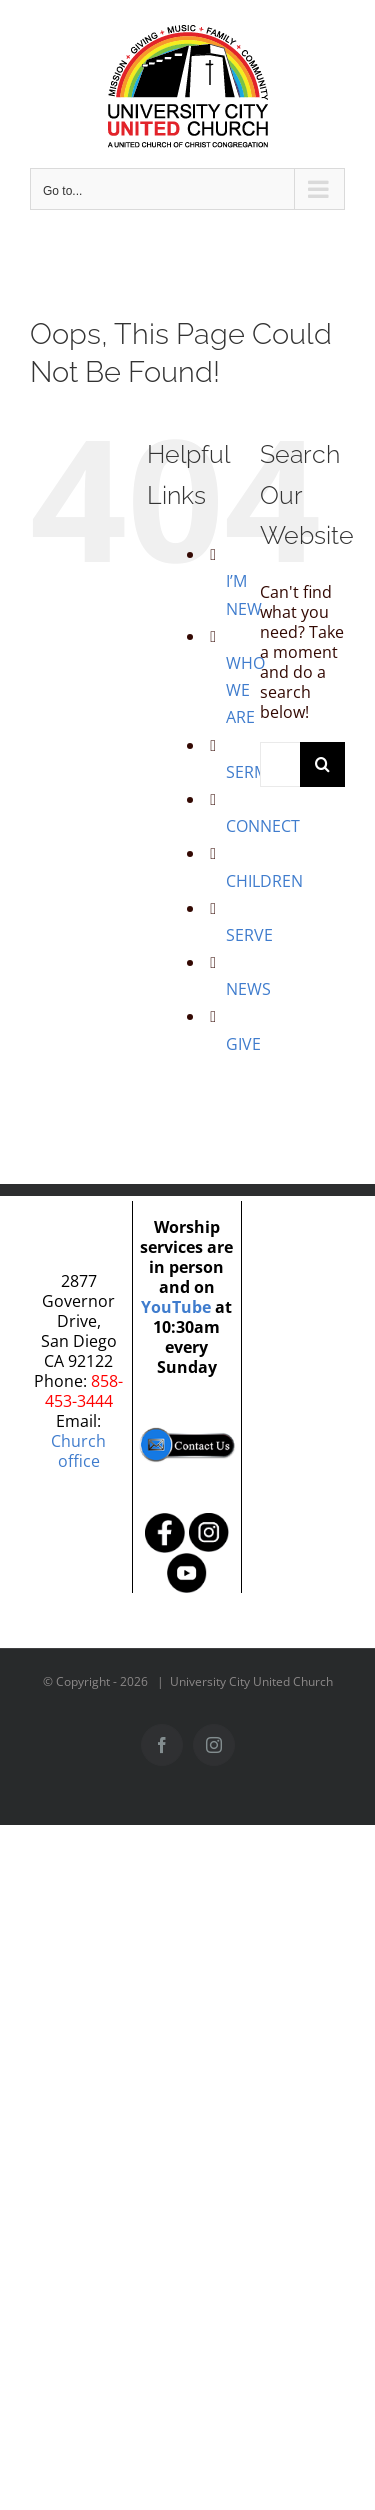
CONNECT (263, 826)
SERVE (249, 935)
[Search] (322, 764)
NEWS (248, 989)
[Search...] (280, 764)
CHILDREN (264, 881)
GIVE (243, 1044)
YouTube (176, 1307)
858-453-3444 (84, 1391)
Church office (78, 1451)
